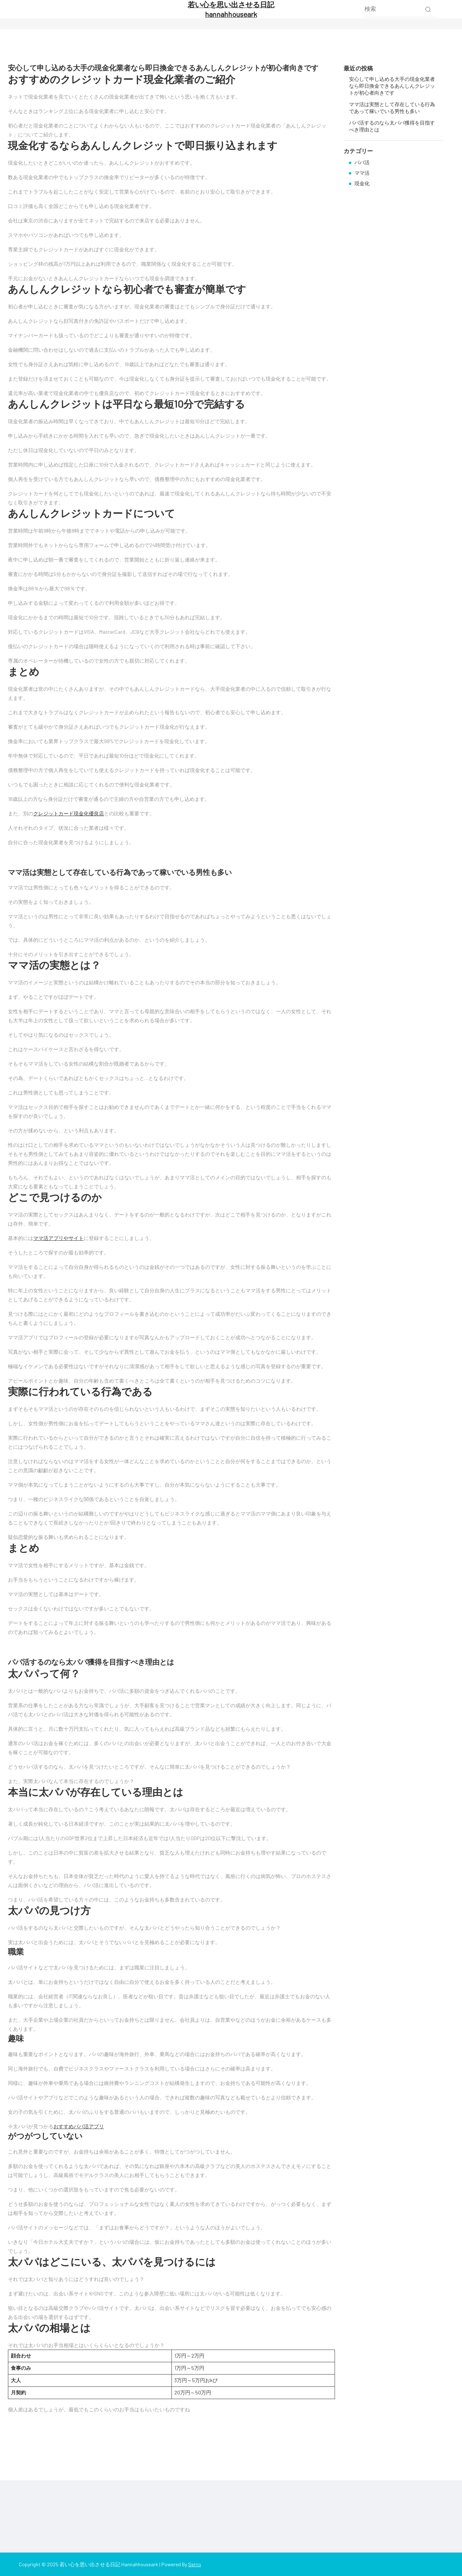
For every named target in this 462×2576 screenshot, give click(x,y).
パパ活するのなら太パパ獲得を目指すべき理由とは (91, 1661)
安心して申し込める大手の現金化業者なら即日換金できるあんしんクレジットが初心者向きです (163, 67)
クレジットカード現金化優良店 (68, 813)
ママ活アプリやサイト (58, 1238)
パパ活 (362, 162)
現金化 (362, 183)
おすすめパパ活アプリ (78, 2126)
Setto (194, 2564)
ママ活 (362, 173)
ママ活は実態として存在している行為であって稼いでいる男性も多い (120, 872)
